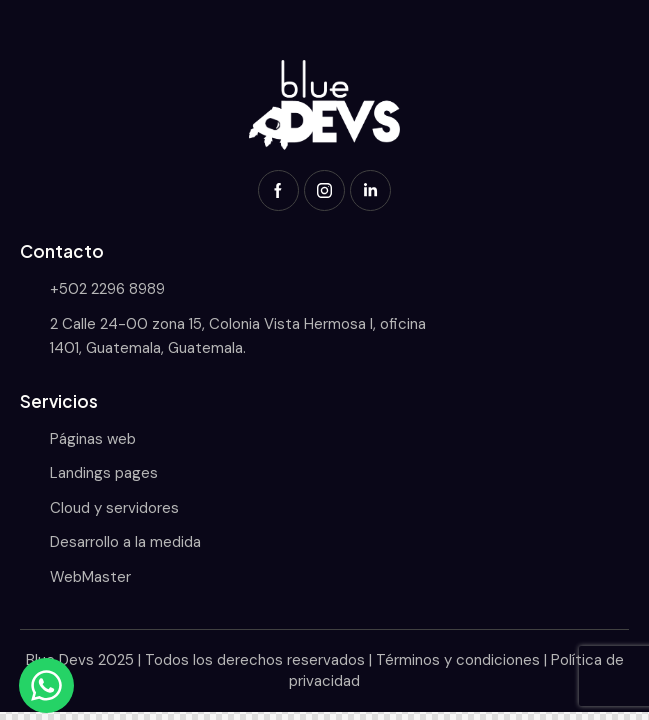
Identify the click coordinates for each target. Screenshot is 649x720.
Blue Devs (60, 660)
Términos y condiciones (458, 660)
